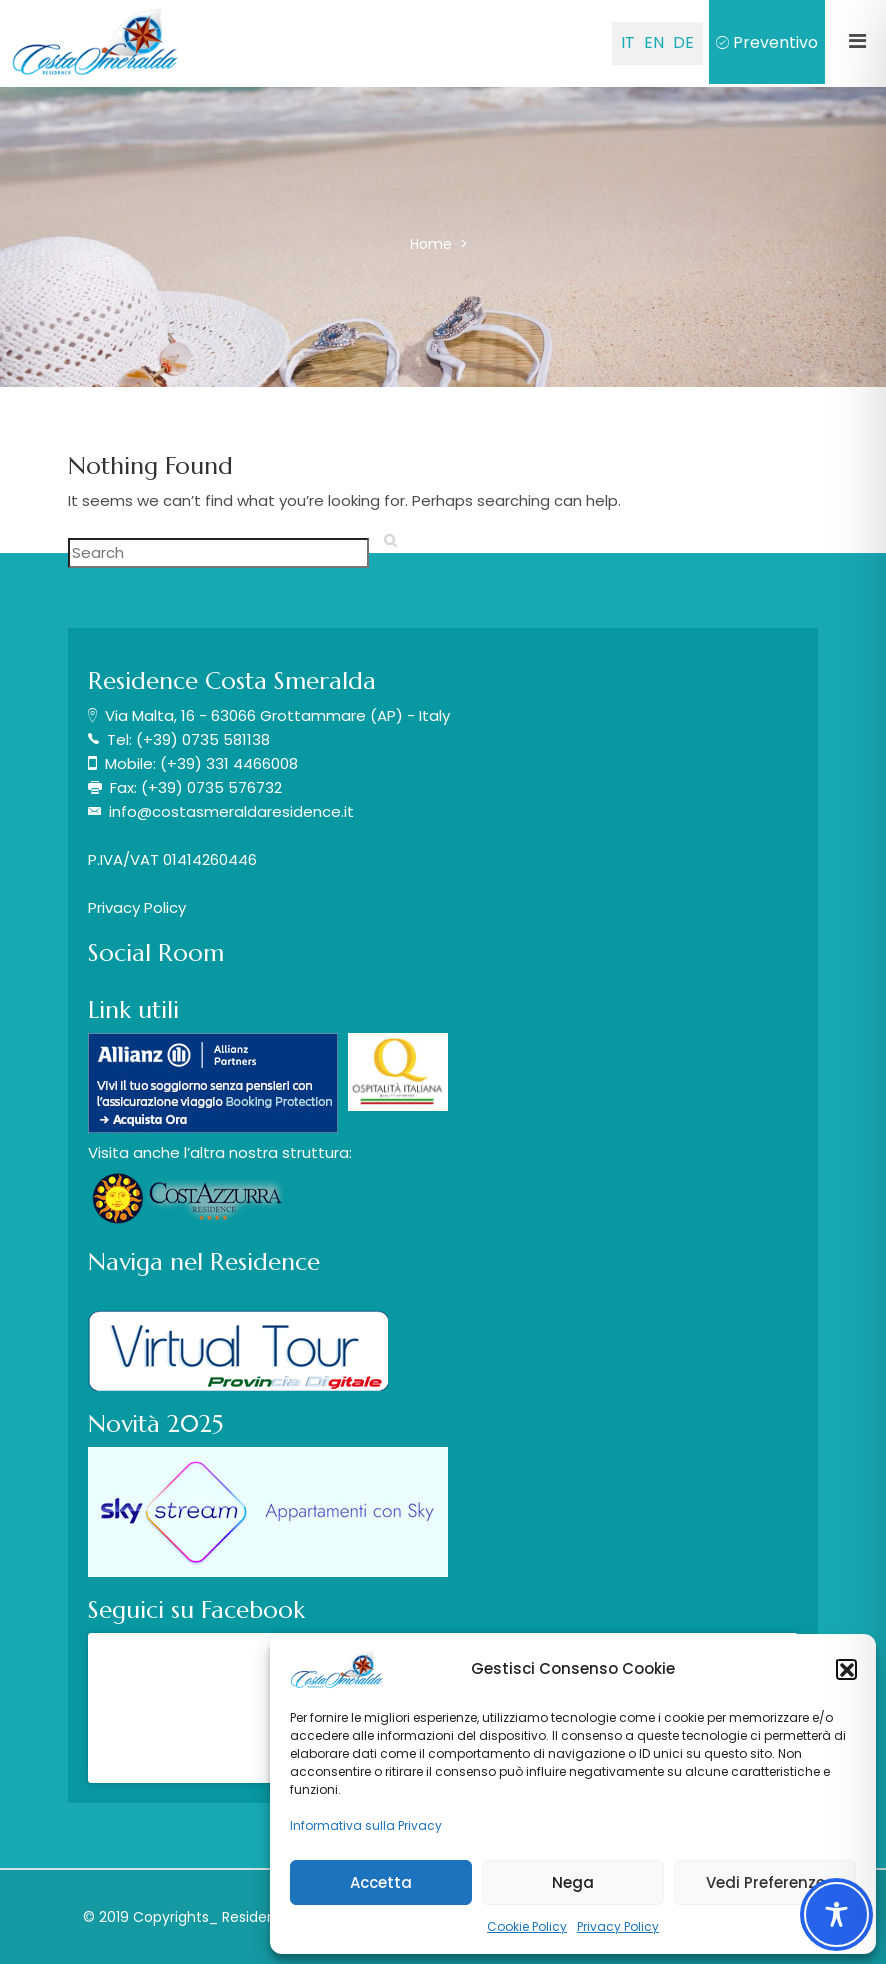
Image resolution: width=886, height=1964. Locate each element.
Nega (573, 1882)
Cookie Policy (527, 1926)
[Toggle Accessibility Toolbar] (836, 1914)
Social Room (156, 953)
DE (683, 42)
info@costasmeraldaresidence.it (231, 811)
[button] (846, 1669)
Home (433, 244)
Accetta (381, 1882)
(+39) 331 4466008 (229, 763)
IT (628, 42)
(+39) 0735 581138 (203, 739)
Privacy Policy (618, 1926)
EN (654, 42)
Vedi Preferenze (765, 1882)
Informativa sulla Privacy (366, 1825)
